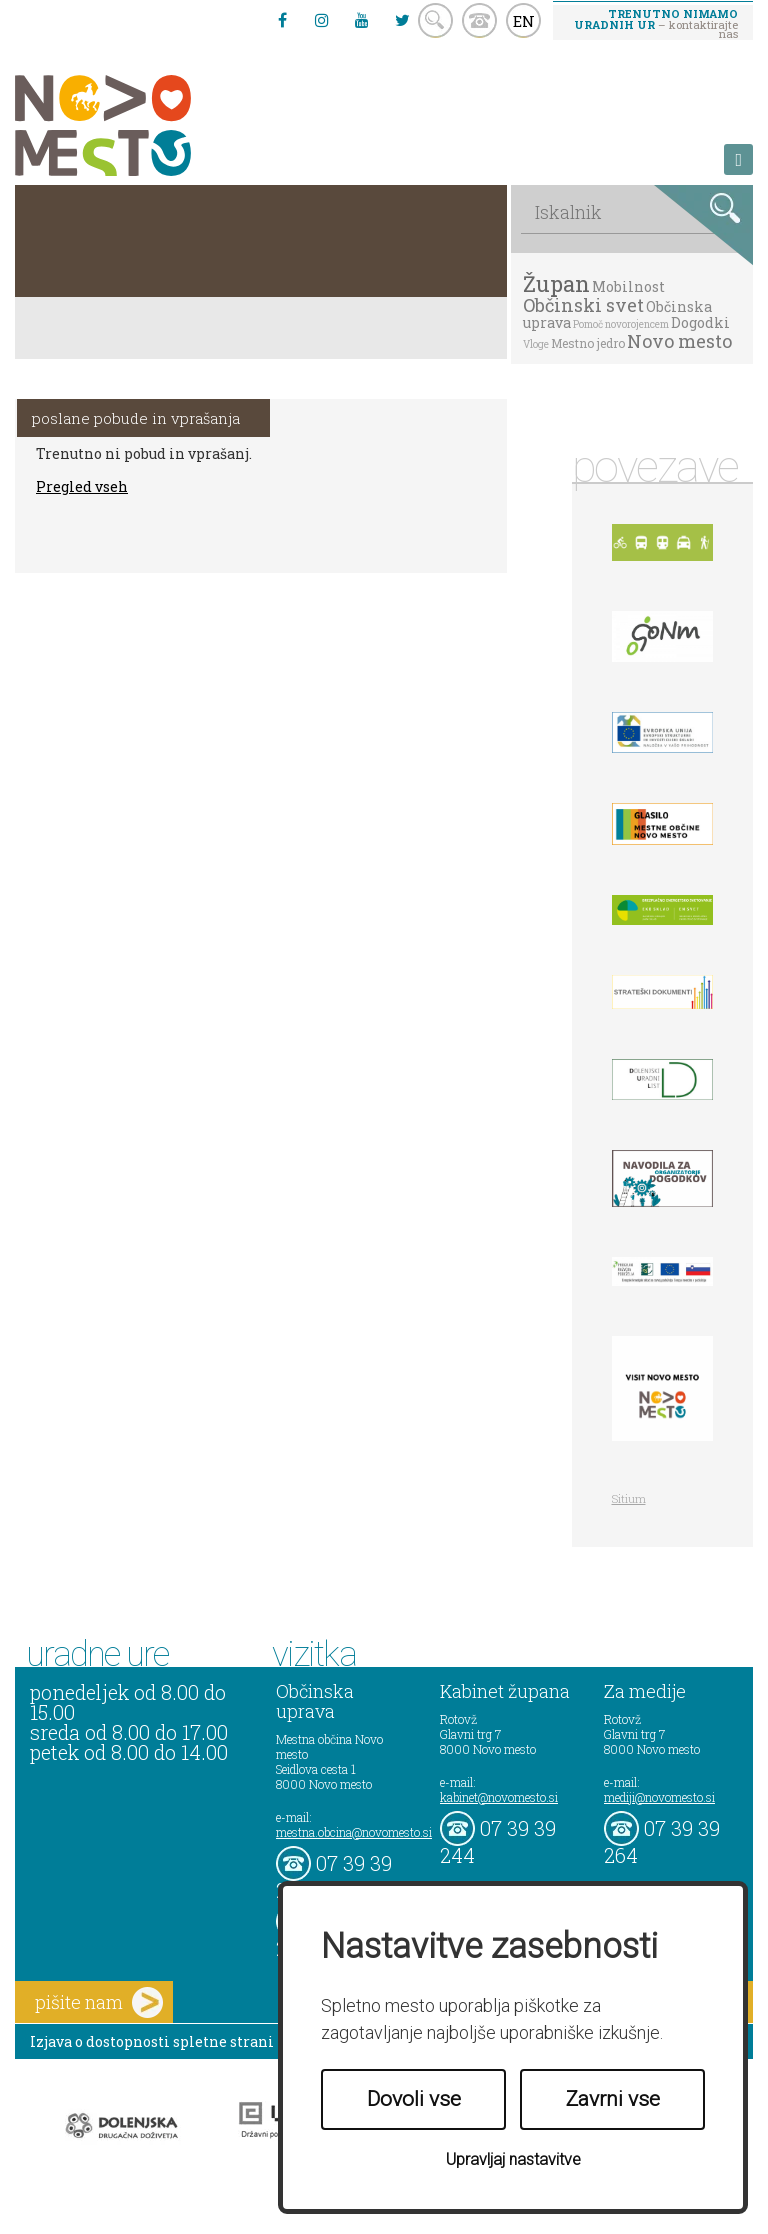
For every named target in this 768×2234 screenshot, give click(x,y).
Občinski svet (583, 305)
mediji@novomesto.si (659, 1797)
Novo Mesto (150, 125)
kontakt (479, 20)
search (435, 20)
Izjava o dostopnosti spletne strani (152, 2041)
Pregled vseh (82, 486)
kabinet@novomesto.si (499, 1797)
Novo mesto (679, 341)
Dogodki (700, 322)
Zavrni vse (613, 2099)
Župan (556, 283)
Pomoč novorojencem (621, 324)
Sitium (629, 1498)
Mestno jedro (588, 343)
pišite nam (99, 2002)
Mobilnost (628, 286)
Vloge (536, 344)
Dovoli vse (414, 2099)
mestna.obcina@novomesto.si (354, 1832)
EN (524, 21)
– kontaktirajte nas (656, 23)
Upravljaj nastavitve (513, 2159)
